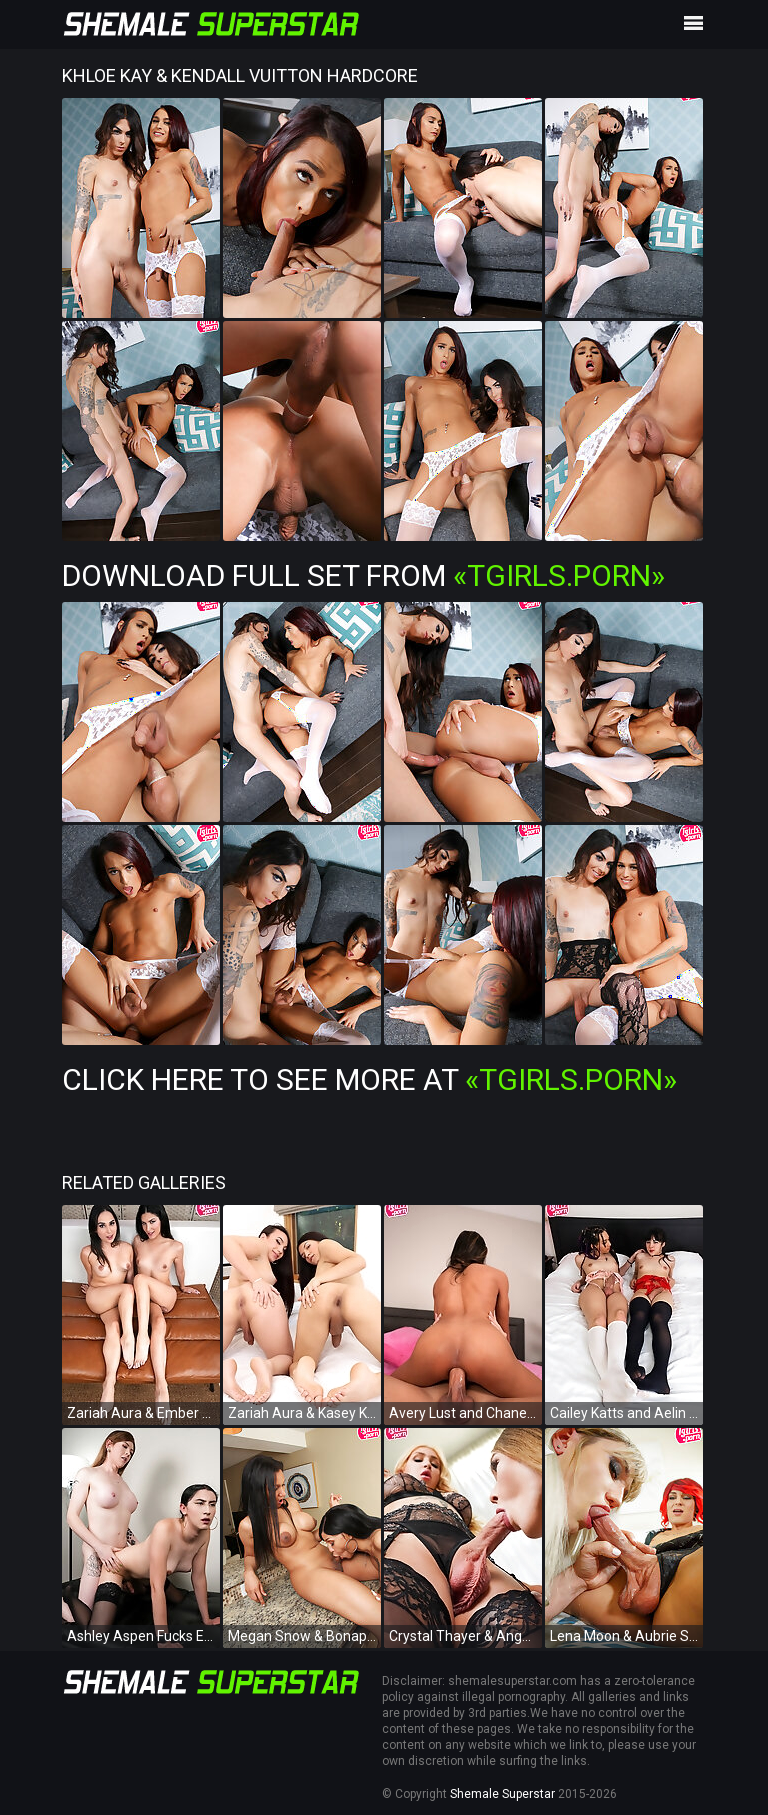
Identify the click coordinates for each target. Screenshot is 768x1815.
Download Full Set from (363, 575)
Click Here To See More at (369, 1079)
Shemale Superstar (502, 1794)
